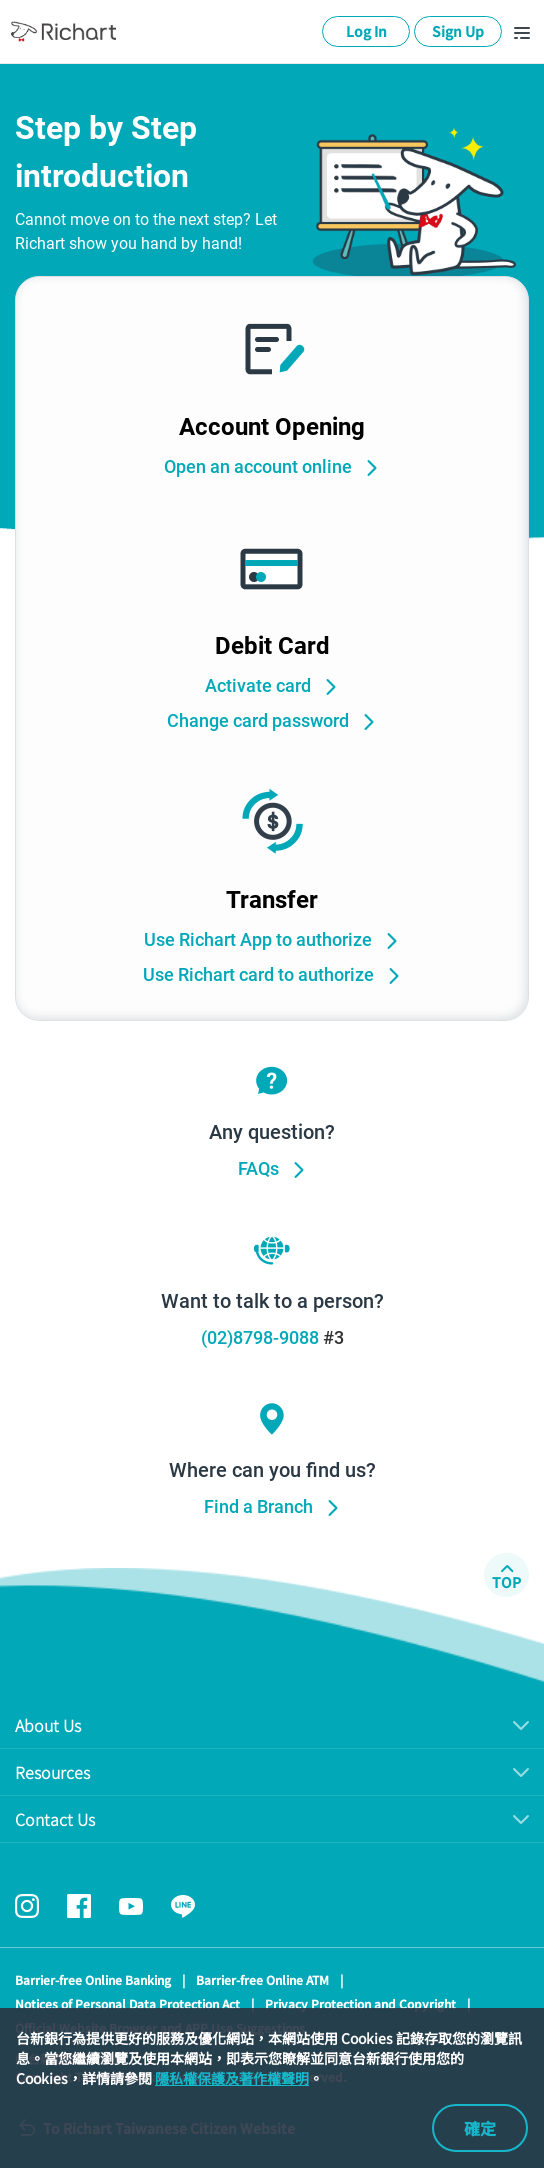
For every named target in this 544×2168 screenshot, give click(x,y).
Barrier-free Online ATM (262, 1979)
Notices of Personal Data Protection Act (127, 2003)
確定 (480, 2128)
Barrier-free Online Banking (93, 1979)
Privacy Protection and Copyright (360, 2003)
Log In (366, 31)
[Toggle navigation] (522, 32)
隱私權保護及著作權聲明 (232, 2078)
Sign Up (458, 31)
